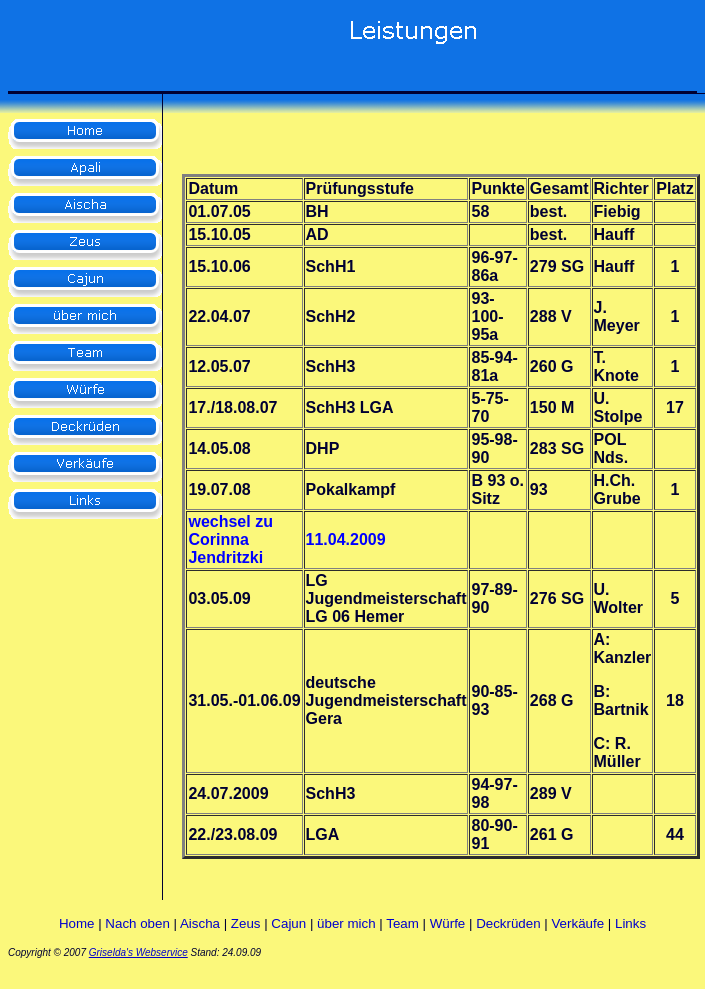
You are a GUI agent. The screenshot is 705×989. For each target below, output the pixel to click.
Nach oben (137, 923)
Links (630, 923)
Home (77, 923)
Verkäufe (577, 923)
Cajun (288, 923)
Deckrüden (508, 923)
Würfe (448, 923)
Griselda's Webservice (138, 952)
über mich (346, 923)
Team (402, 923)
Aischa (200, 923)
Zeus (246, 923)
